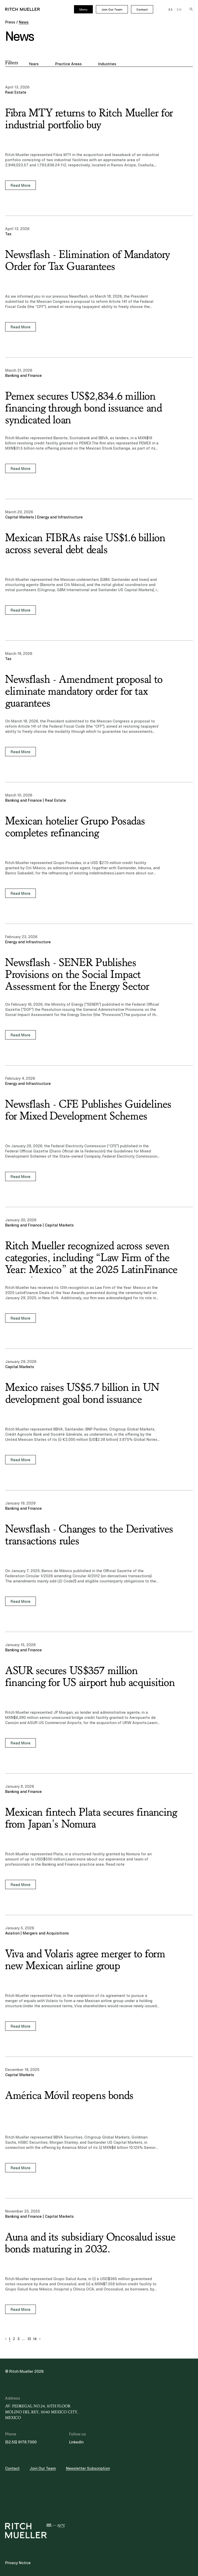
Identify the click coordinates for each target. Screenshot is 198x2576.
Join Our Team (111, 9)
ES (171, 10)
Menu (83, 9)
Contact (142, 9)
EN (179, 10)
